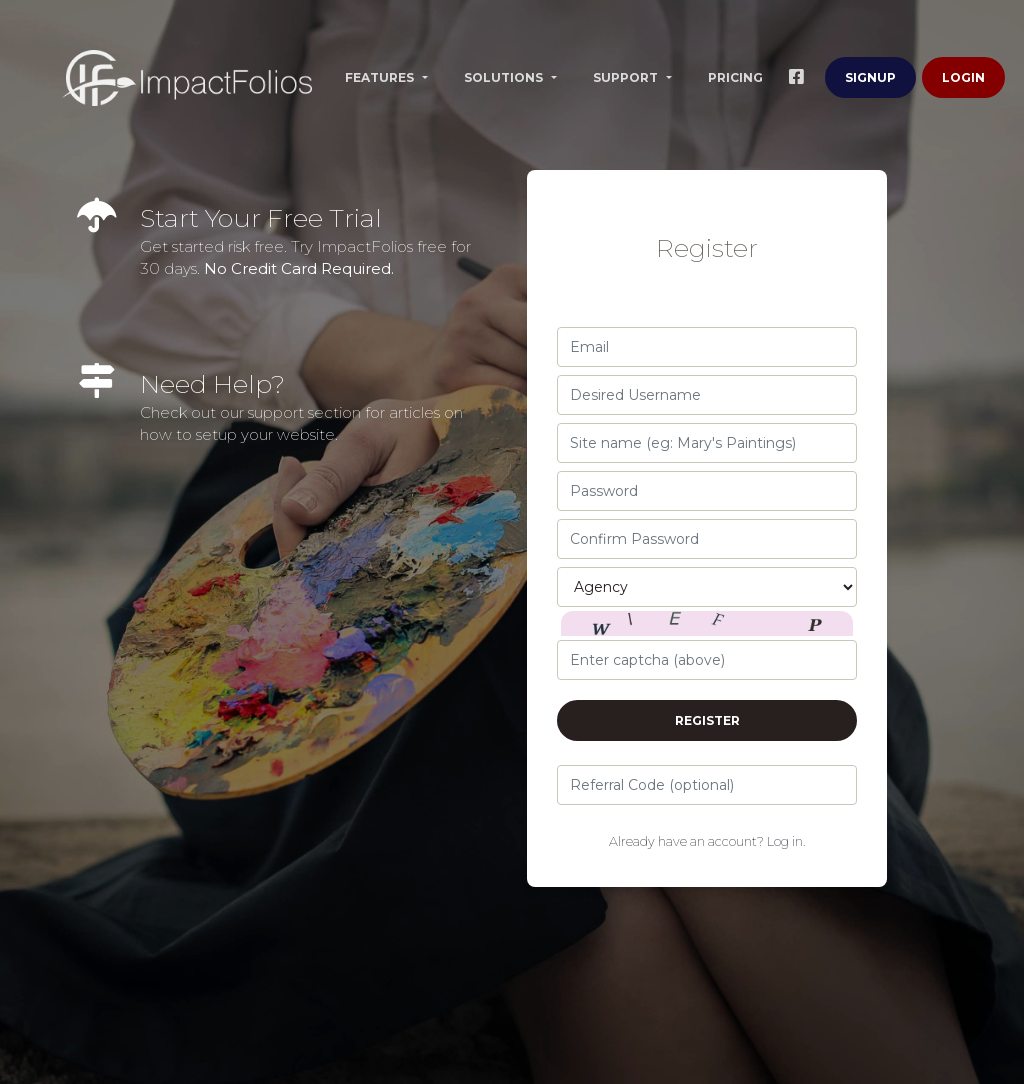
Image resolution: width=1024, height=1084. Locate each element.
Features (381, 77)
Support (627, 77)
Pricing (735, 77)
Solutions (505, 77)
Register (707, 720)
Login (963, 77)
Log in (785, 841)
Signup (870, 77)
